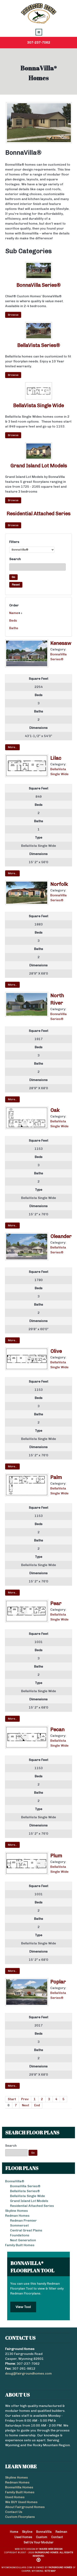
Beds (13, 620)
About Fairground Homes (25, 2507)
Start (12, 2099)
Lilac (55, 758)
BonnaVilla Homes (19, 2487)
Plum (56, 1856)
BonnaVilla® (14, 2181)
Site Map (50, 2570)
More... (12, 747)
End (37, 2105)
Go (33, 2152)
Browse (13, 315)
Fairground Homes (60, 2567)
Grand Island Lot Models (38, 466)
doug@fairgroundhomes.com (28, 2373)
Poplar (58, 1982)
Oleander (60, 1236)
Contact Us (13, 2512)
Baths (13, 628)
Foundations (19, 2235)
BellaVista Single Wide (38, 405)
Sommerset (19, 2225)
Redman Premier (23, 2220)
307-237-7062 (38, 42)
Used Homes (15, 2497)
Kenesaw (60, 643)
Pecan (57, 1729)
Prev (25, 2099)
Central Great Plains (26, 2230)
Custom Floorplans (20, 2517)
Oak (55, 1110)
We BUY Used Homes (21, 2502)
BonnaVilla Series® (38, 285)
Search (11, 2145)
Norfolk (59, 884)
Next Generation (23, 2240)
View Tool (23, 2307)
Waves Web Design (50, 2549)
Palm (56, 1477)
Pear (55, 1603)
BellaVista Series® (38, 345)
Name (13, 613)
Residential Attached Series (38, 514)
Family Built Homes (19, 2245)
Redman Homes (17, 2216)
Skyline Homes (16, 2211)
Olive (56, 1351)
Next (25, 2105)
